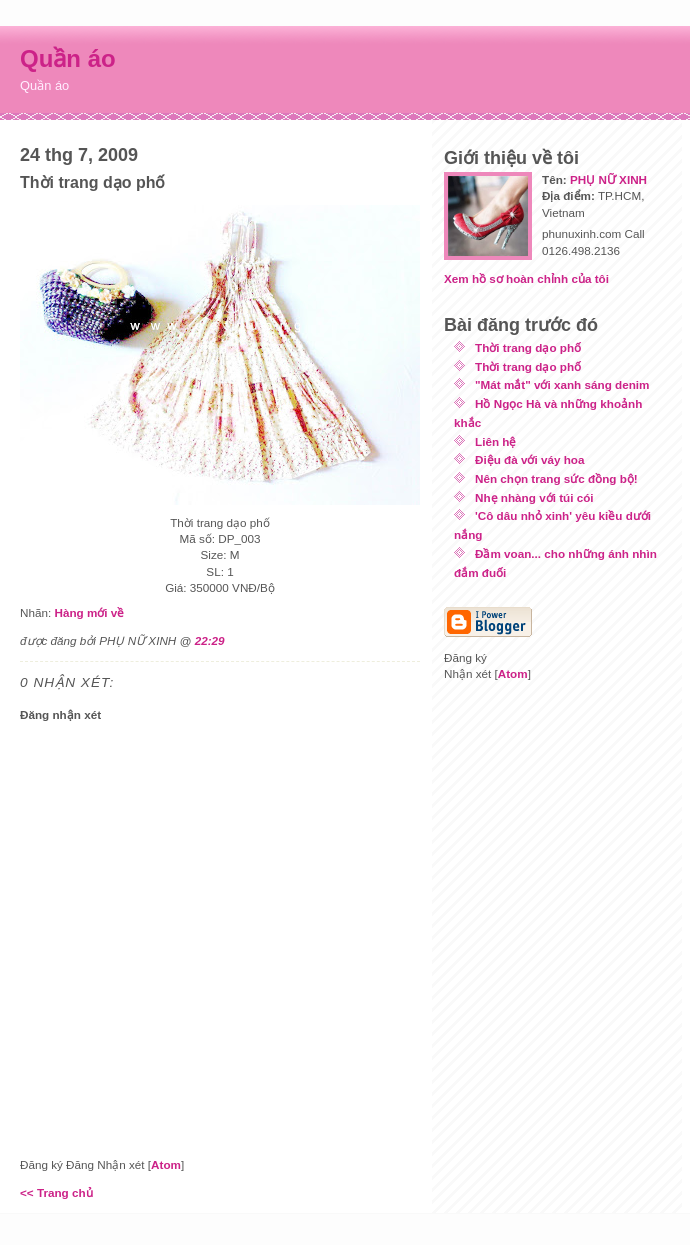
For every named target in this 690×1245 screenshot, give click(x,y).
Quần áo (68, 58)
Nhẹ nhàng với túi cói (534, 497)
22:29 (210, 640)
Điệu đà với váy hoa (529, 459)
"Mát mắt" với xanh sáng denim (562, 384)
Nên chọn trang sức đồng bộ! (556, 478)
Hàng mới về (89, 612)
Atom (166, 1164)
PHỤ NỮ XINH (608, 179)
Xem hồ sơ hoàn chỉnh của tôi (526, 278)
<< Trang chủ (56, 1192)
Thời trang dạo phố (528, 347)
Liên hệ (495, 441)
